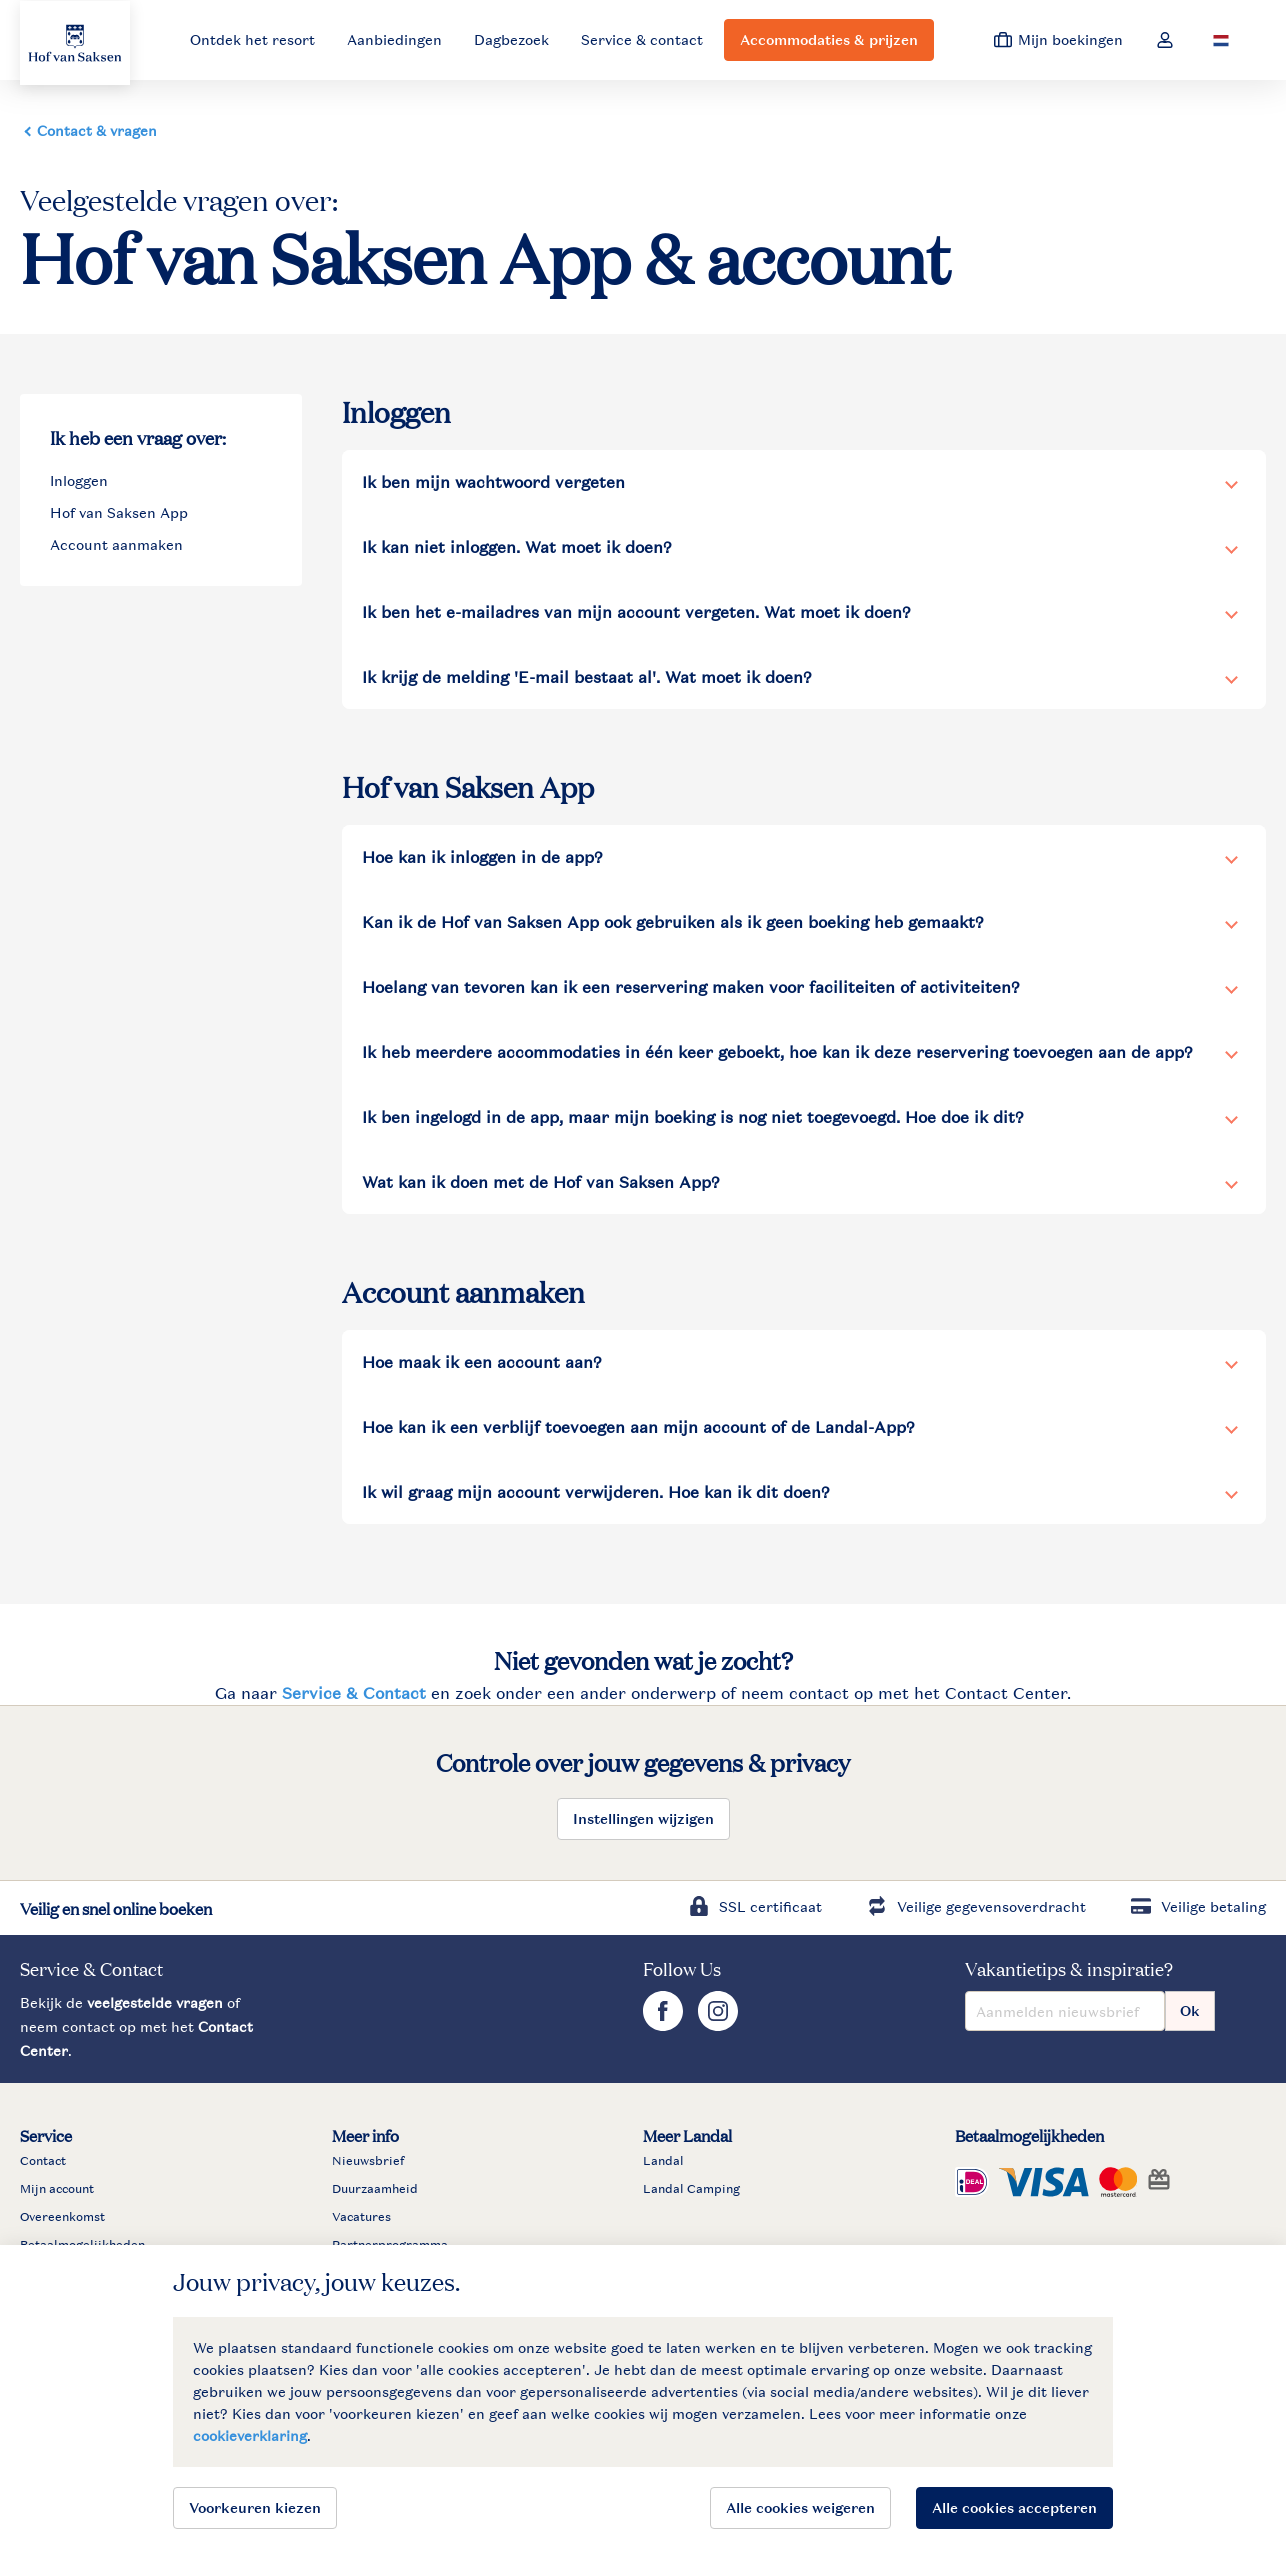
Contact (43, 2161)
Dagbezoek (511, 39)
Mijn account (57, 2189)
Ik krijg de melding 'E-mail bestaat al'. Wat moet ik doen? (587, 677)
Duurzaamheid (375, 2189)
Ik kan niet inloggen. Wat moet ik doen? (517, 547)
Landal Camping (691, 2189)
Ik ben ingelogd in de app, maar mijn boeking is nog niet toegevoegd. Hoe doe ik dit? (693, 1117)
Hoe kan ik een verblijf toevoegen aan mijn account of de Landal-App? (638, 1427)
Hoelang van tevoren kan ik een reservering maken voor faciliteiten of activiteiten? (691, 987)
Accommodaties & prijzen (829, 39)
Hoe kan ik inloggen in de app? (482, 857)
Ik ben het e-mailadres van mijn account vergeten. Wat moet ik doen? (636, 612)
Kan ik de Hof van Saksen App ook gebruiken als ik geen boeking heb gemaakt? (673, 922)
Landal (663, 2161)
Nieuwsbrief (368, 2161)
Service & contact (642, 39)
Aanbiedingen (394, 39)
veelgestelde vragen (155, 2002)
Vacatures (361, 2217)
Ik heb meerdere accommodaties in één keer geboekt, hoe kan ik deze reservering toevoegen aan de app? (777, 1052)
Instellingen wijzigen (643, 1818)
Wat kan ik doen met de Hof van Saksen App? (541, 1182)
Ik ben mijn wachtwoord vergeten (493, 482)
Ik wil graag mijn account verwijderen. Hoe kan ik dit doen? (596, 1492)
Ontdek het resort (252, 39)
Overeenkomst (62, 2217)
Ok (1190, 2010)
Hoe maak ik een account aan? (482, 1362)
